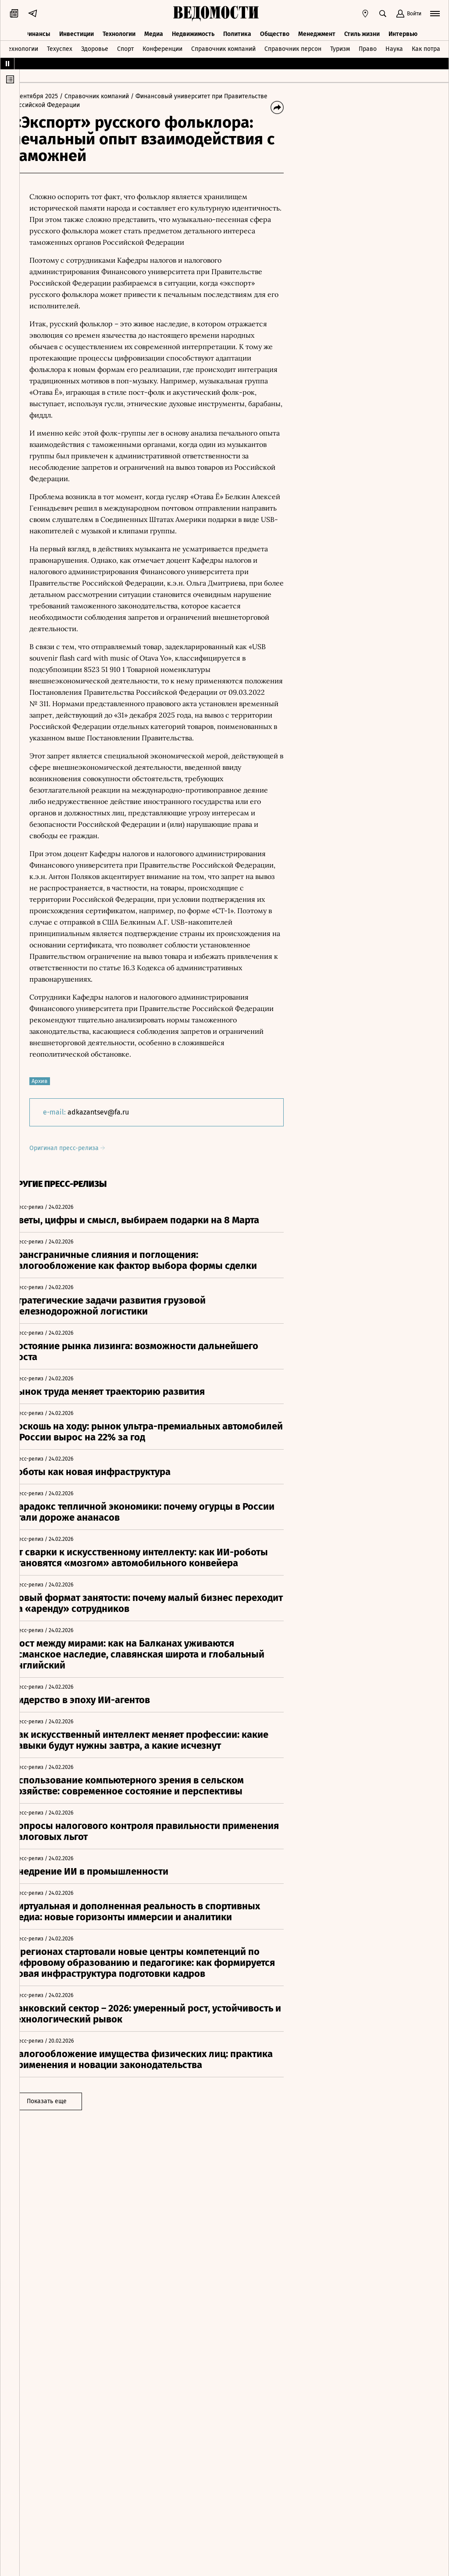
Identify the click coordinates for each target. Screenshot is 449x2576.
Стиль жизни (362, 29)
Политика (237, 29)
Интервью (402, 29)
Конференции (162, 45)
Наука (394, 45)
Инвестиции (76, 29)
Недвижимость (193, 29)
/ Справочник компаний (111, 96)
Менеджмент (316, 29)
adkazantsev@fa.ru (115, 1112)
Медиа (153, 29)
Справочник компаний (223, 45)
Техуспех (59, 45)
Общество (274, 29)
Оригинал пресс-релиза (83, 1148)
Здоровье (94, 45)
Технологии (119, 29)
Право (368, 45)
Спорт (125, 45)
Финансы (36, 29)
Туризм (340, 45)
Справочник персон (292, 45)
